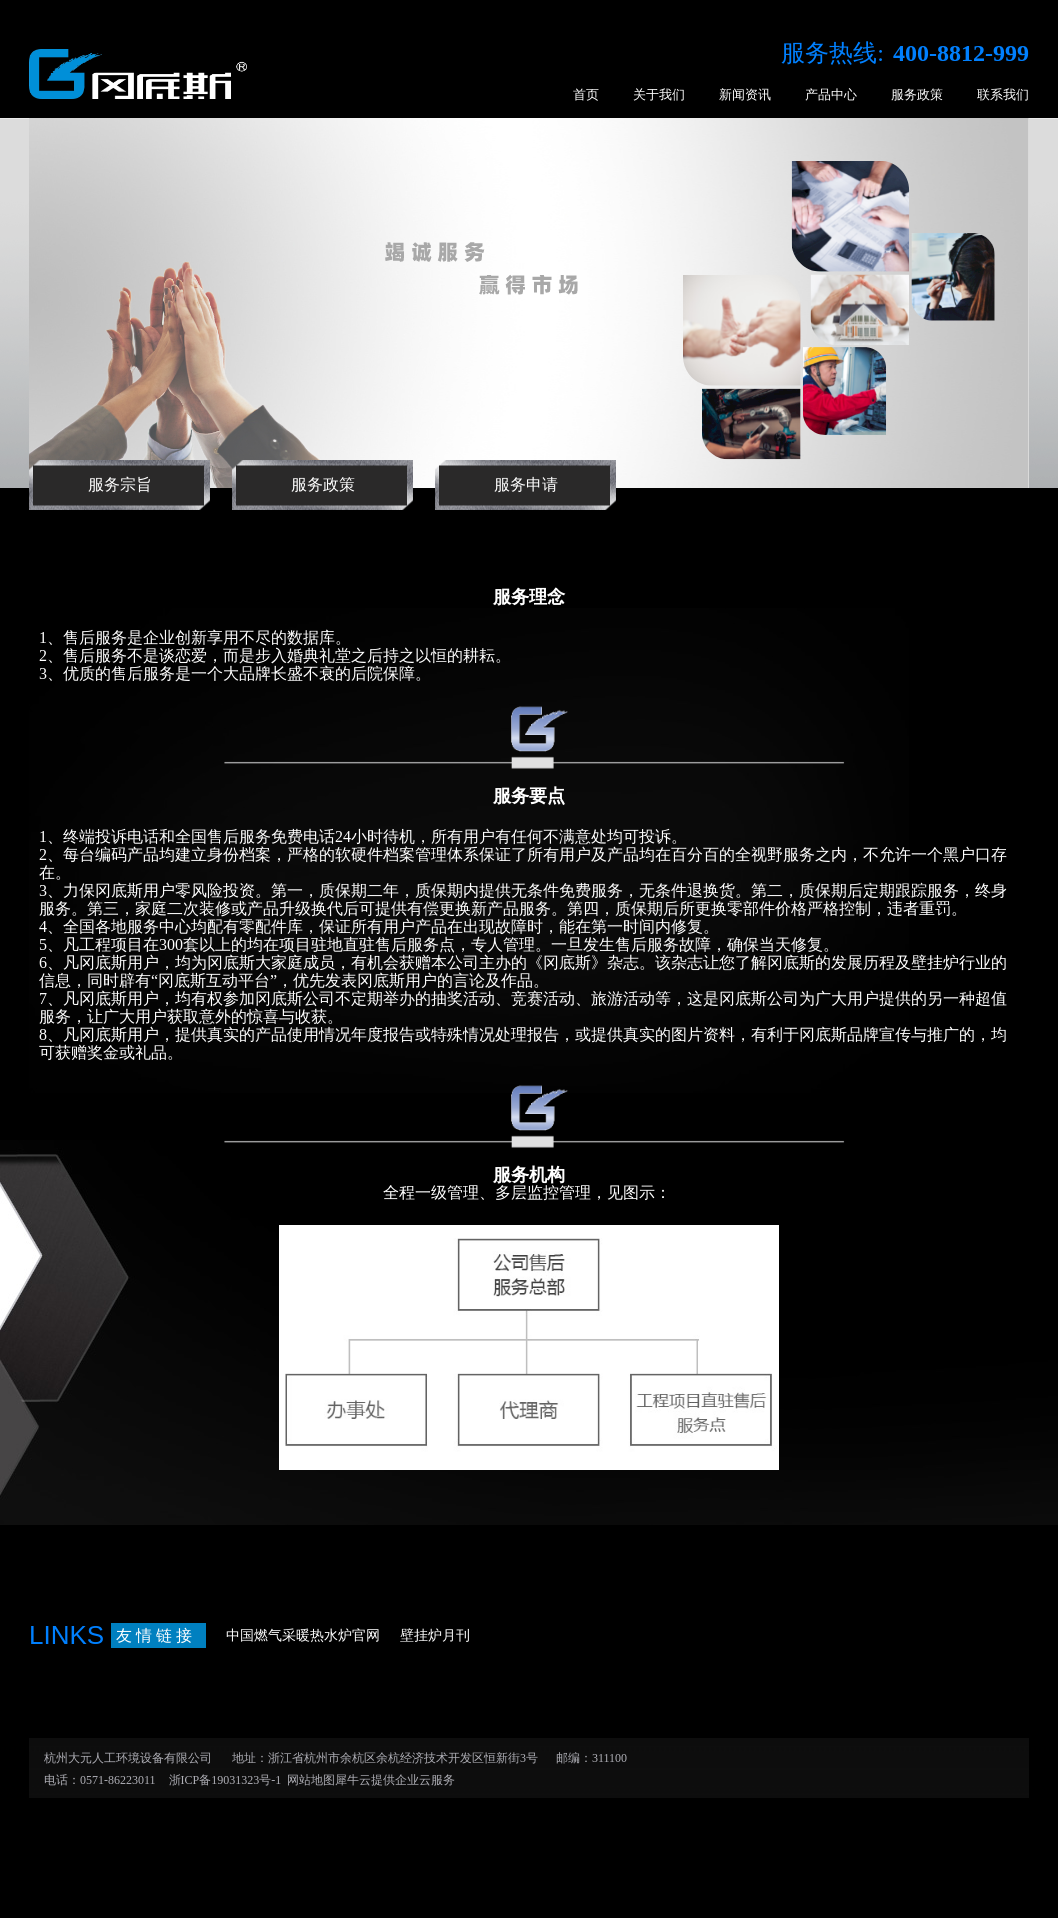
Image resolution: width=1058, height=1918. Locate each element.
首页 (586, 94)
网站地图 (308, 1780)
